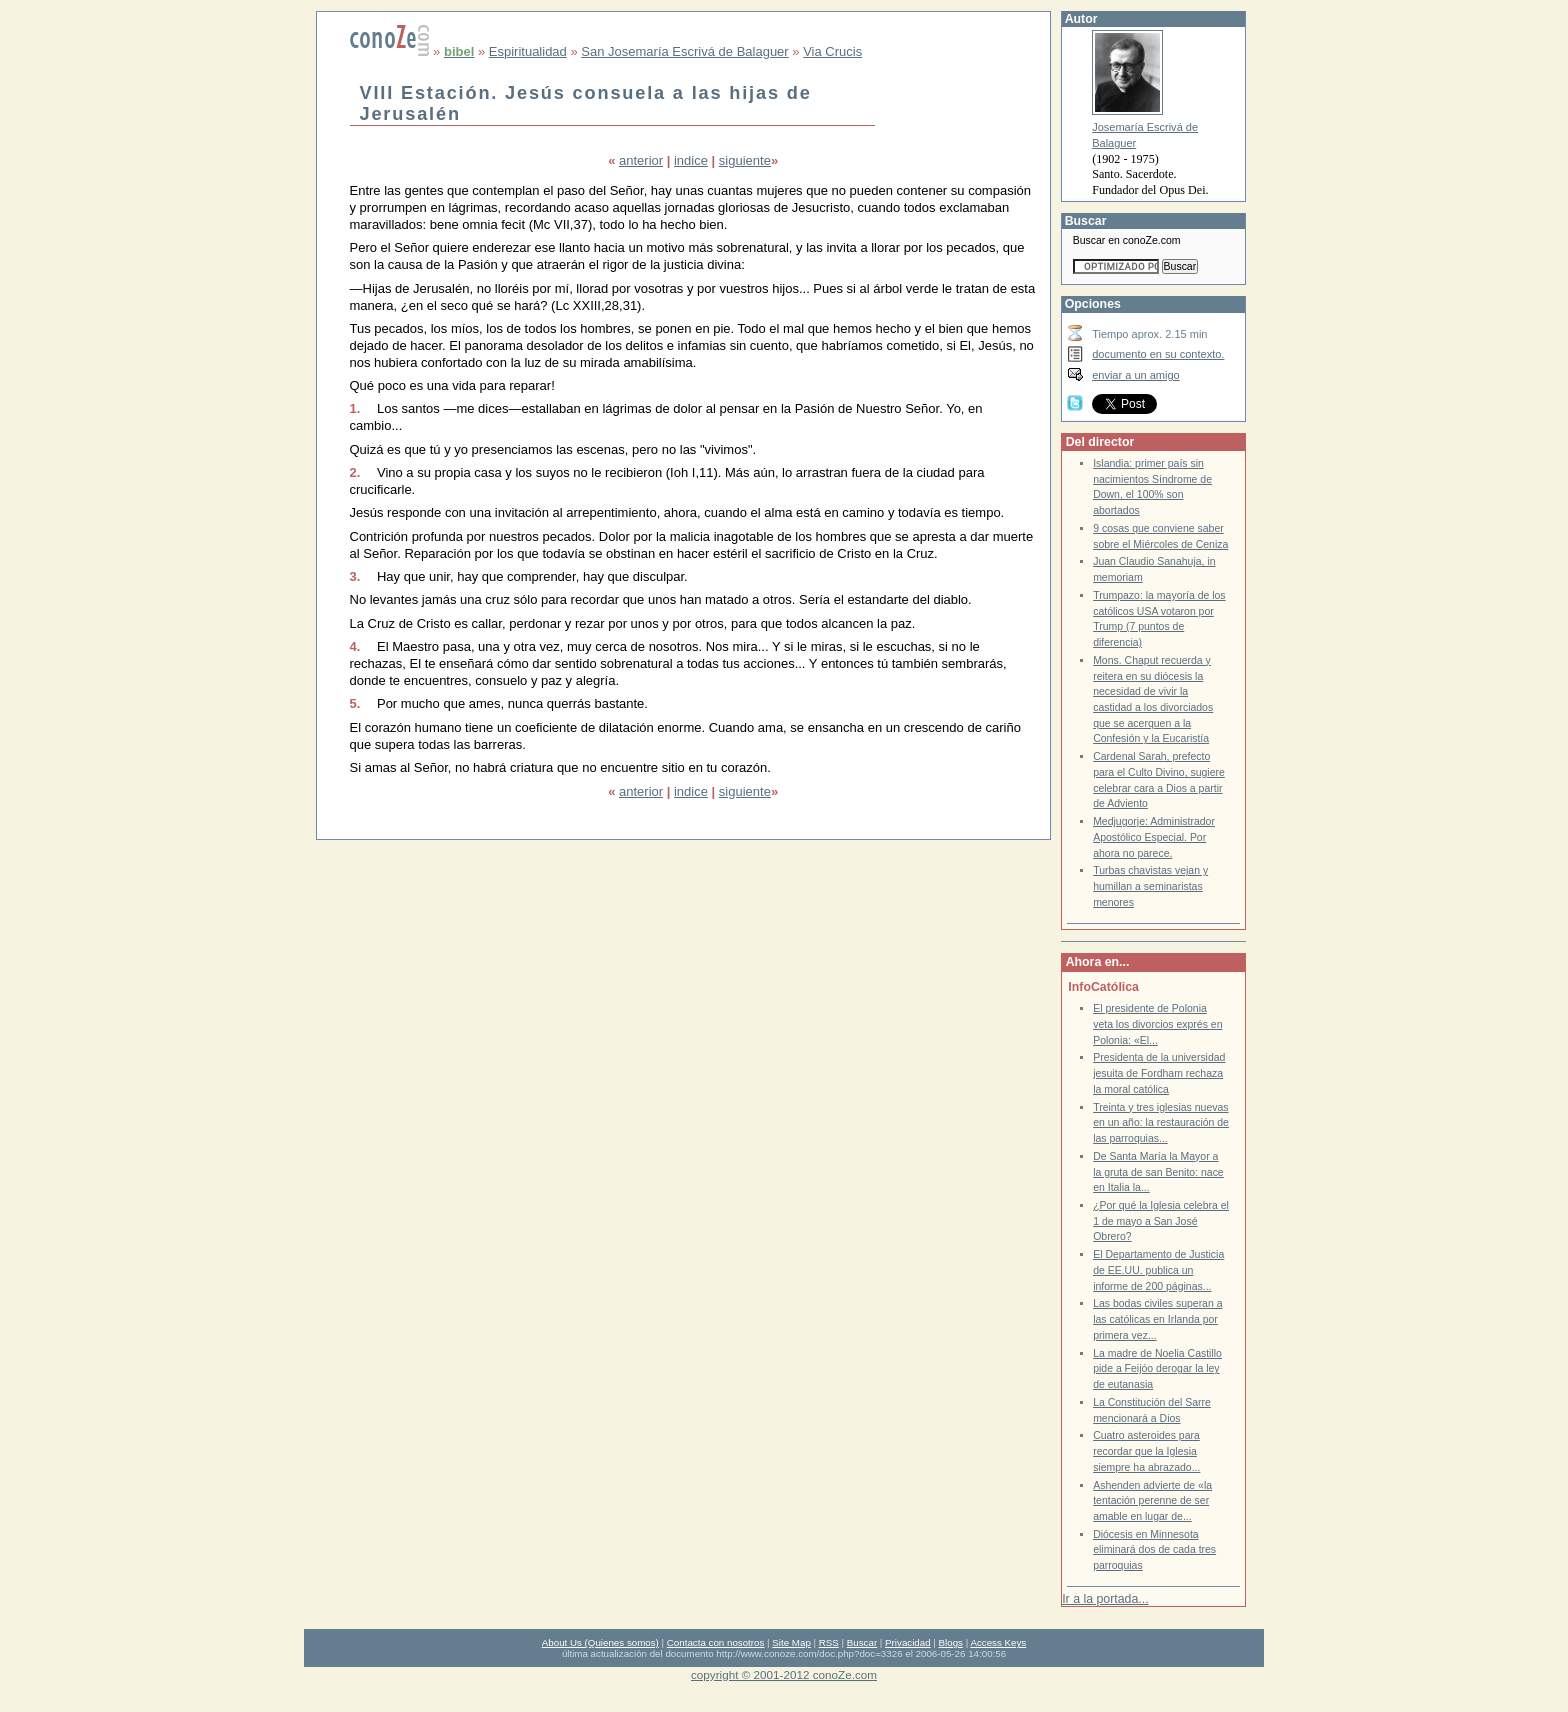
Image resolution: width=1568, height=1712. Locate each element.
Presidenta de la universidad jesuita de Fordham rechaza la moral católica (1159, 1073)
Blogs (951, 1642)
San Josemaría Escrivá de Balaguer (684, 51)
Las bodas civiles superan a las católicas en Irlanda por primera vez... (1157, 1319)
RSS (829, 1642)
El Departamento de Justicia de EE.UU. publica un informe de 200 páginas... (1158, 1270)
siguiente (745, 160)
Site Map (791, 1642)
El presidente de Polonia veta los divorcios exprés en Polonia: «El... (1157, 1024)
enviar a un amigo (1136, 375)
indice (691, 160)
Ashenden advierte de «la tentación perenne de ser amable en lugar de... (1152, 1501)
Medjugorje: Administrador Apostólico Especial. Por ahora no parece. (1154, 837)
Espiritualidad (528, 51)
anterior (641, 160)
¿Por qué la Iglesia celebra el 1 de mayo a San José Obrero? (1161, 1221)
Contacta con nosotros (716, 1642)
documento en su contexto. (1158, 354)
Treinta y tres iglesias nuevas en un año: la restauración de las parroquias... (1161, 1123)
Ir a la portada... (1105, 1599)
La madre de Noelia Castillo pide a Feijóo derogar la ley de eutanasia (1157, 1369)
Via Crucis (832, 51)
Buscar (862, 1642)
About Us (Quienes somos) (600, 1642)
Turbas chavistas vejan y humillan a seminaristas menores (1150, 886)
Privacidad (908, 1642)
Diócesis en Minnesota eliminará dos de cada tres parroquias (1154, 1550)
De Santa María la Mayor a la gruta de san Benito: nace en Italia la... (1158, 1172)
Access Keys (998, 1642)
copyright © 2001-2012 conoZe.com (784, 1674)
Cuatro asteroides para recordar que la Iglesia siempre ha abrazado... (1146, 1451)
